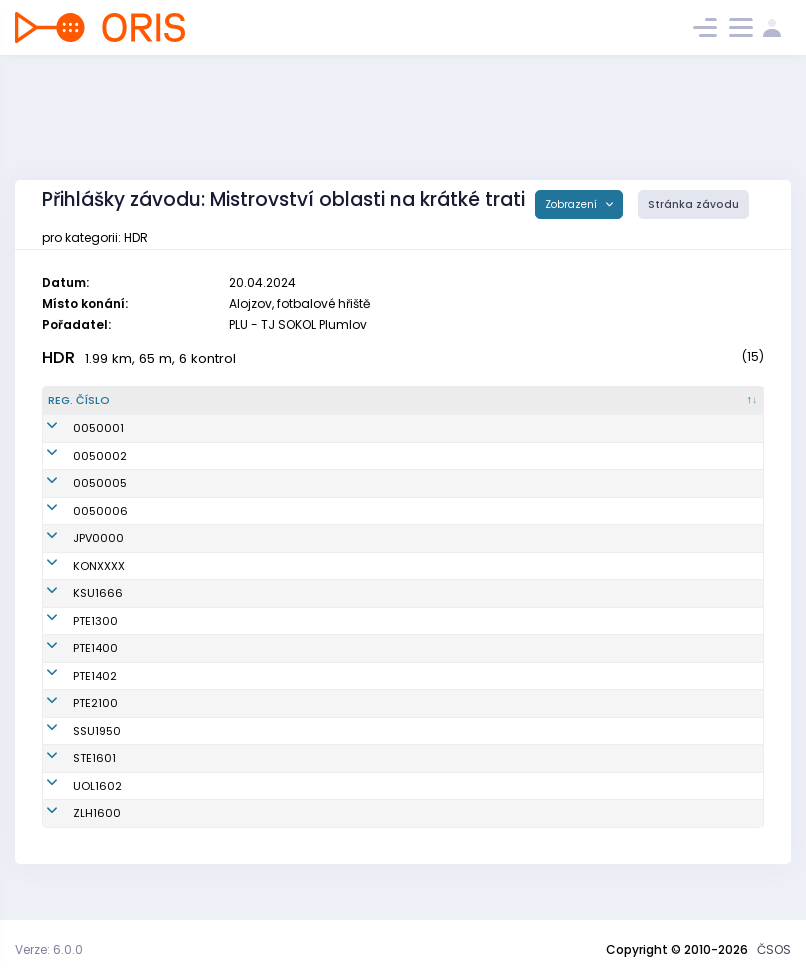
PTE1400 (70, 665)
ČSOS (774, 949)
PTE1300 (70, 637)
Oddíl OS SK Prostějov (433, 538)
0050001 (73, 428)
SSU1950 (72, 747)
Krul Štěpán (197, 720)
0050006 (75, 511)
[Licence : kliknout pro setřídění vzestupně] (620, 401)
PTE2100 (70, 720)
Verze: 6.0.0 (49, 949)
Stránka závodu (693, 204)
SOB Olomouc (410, 802)
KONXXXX (74, 566)
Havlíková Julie (208, 602)
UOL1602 (72, 802)
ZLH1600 (72, 830)
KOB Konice (403, 566)
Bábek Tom (196, 692)
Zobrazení (572, 204)
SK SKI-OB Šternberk (427, 775)
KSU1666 (73, 602)
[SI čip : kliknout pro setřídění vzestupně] (716, 401)
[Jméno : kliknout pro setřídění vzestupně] (264, 401)
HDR (58, 357)
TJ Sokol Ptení (410, 637)
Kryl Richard (199, 775)
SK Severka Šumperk (428, 747)
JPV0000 (73, 538)
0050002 (75, 456)
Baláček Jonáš (207, 802)
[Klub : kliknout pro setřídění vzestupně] (470, 401)
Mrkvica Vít (197, 830)
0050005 (75, 483)
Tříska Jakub (202, 637)
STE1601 (69, 775)
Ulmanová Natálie (217, 747)
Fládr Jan (192, 665)
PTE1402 (70, 692)
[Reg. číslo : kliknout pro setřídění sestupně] (102, 401)
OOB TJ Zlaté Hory (421, 830)
